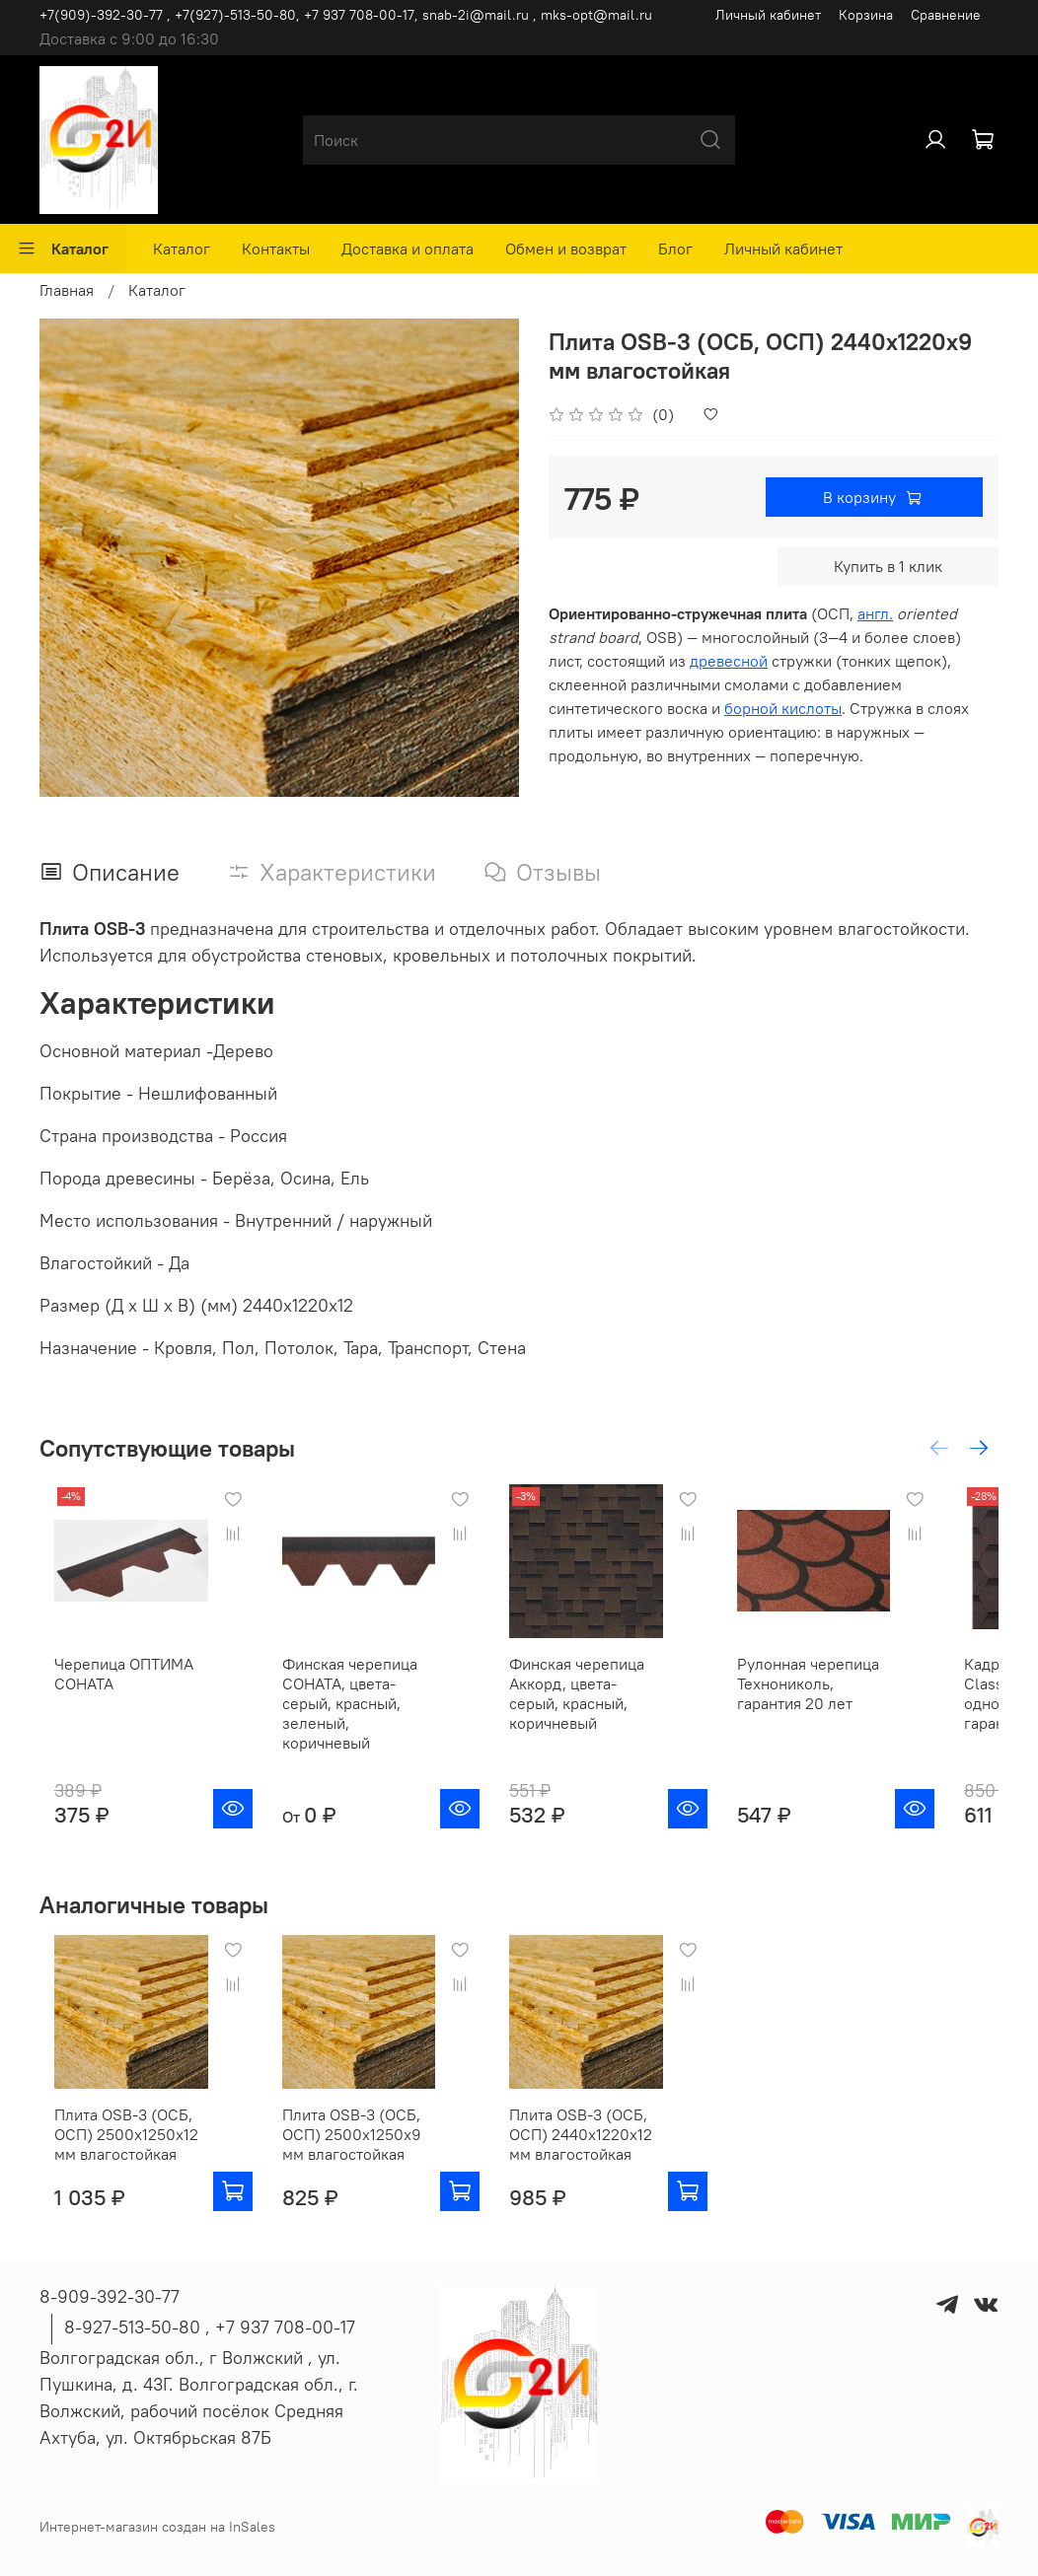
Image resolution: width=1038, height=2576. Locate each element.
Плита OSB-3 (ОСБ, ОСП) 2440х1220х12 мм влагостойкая (618, 2153)
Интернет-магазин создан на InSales (157, 2527)
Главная (66, 290)
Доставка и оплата (407, 248)
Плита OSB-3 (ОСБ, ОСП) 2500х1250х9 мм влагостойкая (369, 2153)
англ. (875, 613)
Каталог (63, 248)
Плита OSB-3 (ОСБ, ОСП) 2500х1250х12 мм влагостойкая (124, 2153)
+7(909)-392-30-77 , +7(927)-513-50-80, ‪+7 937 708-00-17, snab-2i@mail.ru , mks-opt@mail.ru (345, 15)
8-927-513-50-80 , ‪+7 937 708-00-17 (209, 2327)
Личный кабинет (768, 15)
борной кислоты (783, 708)
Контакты (276, 248)
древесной (729, 661)
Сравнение (946, 15)
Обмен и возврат (566, 248)
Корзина (866, 15)
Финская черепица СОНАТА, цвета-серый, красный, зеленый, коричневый (368, 1712)
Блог (675, 248)
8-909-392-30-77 (109, 2296)
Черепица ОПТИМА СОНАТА (109, 1692)
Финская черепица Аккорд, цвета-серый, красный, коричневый (612, 1702)
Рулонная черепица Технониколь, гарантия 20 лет (863, 1702)
